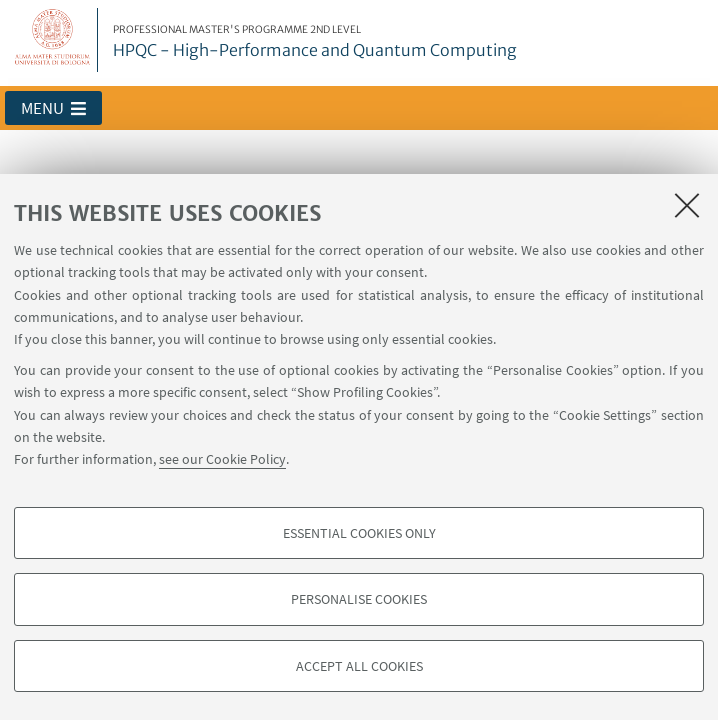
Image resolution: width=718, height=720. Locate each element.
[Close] (687, 205)
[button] (53, 108)
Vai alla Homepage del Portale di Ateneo (53, 40)
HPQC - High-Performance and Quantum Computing (315, 42)
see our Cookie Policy (222, 459)
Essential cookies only (359, 533)
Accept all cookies (359, 666)
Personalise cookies (359, 599)
